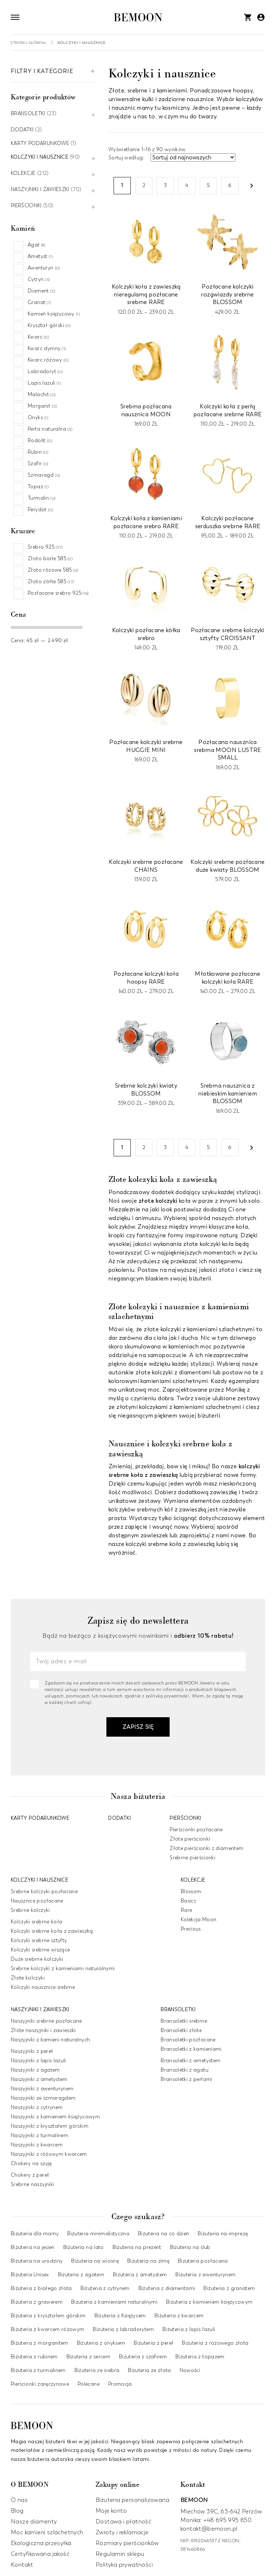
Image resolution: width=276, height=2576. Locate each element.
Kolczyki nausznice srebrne (43, 1987)
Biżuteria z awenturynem (205, 2275)
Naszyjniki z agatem (35, 2070)
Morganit (42, 406)
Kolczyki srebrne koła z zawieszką (52, 1931)
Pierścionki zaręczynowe (40, 2384)
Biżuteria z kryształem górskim (48, 2316)
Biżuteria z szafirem (143, 2357)
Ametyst (40, 256)
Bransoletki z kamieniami (191, 2049)
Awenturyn (44, 268)
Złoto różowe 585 (53, 570)
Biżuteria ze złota (149, 2370)
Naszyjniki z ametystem (39, 2079)
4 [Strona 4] (186, 185)
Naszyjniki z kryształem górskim (49, 2126)
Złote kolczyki (28, 1977)
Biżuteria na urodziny (37, 2261)
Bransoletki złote (181, 2030)
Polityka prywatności (124, 2565)
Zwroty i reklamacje (122, 2532)
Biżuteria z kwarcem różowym (47, 2329)
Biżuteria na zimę (148, 2261)
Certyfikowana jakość (40, 2554)
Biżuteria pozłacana (203, 2261)
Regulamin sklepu (120, 2554)
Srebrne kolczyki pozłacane (44, 1891)
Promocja (120, 2384)
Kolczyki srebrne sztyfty (39, 1940)
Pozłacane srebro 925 (58, 593)
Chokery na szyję (31, 2163)
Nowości (190, 2370)
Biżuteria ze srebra (97, 2370)
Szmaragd (44, 475)
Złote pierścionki (190, 1839)
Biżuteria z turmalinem (38, 2370)
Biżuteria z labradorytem (123, 2329)
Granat (39, 302)
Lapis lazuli (44, 383)
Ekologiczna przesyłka (41, 2543)
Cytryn (39, 279)
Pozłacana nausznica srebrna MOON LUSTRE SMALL (227, 750)
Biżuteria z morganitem (39, 2343)
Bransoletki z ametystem (190, 2060)
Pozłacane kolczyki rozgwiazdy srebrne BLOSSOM (227, 294)
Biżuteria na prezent (136, 2247)
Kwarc (38, 337)
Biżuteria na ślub (190, 2247)
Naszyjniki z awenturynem (42, 2088)
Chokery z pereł (30, 2175)
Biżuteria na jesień (33, 2247)
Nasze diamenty (34, 2521)
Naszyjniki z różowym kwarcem (49, 2154)
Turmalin (41, 498)
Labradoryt (45, 371)
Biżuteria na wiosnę (95, 2261)
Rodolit (40, 440)
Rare (186, 1910)
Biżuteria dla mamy (35, 2234)
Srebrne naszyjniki (32, 2184)
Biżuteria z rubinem (34, 2357)
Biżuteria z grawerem (37, 2302)
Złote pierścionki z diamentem (206, 1848)
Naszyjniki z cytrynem (37, 2107)
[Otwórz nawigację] (15, 17)
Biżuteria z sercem (88, 2357)
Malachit (41, 394)
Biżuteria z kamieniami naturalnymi (114, 2302)
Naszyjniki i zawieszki (40, 189)
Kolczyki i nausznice (39, 157)
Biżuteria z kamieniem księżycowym (209, 2302)
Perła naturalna (50, 429)
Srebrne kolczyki (30, 1910)
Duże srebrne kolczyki (37, 1959)
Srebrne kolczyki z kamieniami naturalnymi (63, 1968)
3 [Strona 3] (165, 185)
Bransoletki (28, 114)
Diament (41, 291)
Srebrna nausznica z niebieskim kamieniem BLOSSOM (227, 1093)
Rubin (38, 452)
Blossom (191, 1891)
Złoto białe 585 (50, 558)
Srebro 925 (45, 547)
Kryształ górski (49, 325)
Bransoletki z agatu (184, 2070)
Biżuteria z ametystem (140, 2275)
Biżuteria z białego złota (41, 2288)
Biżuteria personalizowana (132, 2500)
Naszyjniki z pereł (32, 2051)
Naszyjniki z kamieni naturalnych (50, 2039)
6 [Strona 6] (229, 185)
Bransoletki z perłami (186, 2079)
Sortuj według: (127, 158)
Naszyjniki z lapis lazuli (38, 2060)
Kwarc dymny (47, 348)
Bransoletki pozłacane (188, 2039)
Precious (191, 1929)
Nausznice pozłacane (37, 1900)
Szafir (38, 464)
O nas (19, 2500)
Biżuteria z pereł (153, 2343)
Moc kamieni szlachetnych (47, 2532)
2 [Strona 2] (143, 185)
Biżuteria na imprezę (223, 2234)
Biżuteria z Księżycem (120, 2316)
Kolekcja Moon (199, 1919)
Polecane (89, 2384)
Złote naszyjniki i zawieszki (43, 2030)
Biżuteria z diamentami (166, 2288)
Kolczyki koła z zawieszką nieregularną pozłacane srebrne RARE (146, 294)
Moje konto (111, 2511)
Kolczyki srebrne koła (36, 1921)
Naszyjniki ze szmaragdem (43, 2098)
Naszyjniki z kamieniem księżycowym (55, 2116)
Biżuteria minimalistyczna (98, 2234)
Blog (17, 2511)
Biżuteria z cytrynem (105, 2288)
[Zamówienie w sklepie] (193, 157)
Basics (188, 1900)
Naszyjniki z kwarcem (37, 2144)
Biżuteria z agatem (81, 2275)
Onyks (38, 417)
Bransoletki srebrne (184, 2021)
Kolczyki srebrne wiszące (40, 1949)
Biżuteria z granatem (229, 2288)
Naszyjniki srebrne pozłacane (46, 2021)
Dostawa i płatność (123, 2521)
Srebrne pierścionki (192, 1857)
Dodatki (22, 129)
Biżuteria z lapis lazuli (188, 2329)
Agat (37, 245)
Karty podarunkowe (40, 143)
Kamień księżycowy (54, 314)
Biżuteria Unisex (30, 2275)
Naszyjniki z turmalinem (39, 2135)
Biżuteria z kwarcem (179, 2316)
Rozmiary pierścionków (127, 2543)
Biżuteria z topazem (200, 2357)
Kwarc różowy (48, 360)
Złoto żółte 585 (51, 582)
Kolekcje (23, 173)
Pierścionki (26, 206)
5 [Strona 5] (208, 185)
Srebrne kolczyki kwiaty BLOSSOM (146, 1089)
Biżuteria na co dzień (163, 2234)
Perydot (40, 510)
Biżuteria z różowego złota (215, 2343)
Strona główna (29, 42)
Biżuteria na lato (83, 2247)
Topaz (38, 487)
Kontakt (22, 2565)
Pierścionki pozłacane (196, 1829)
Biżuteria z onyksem (101, 2343)
